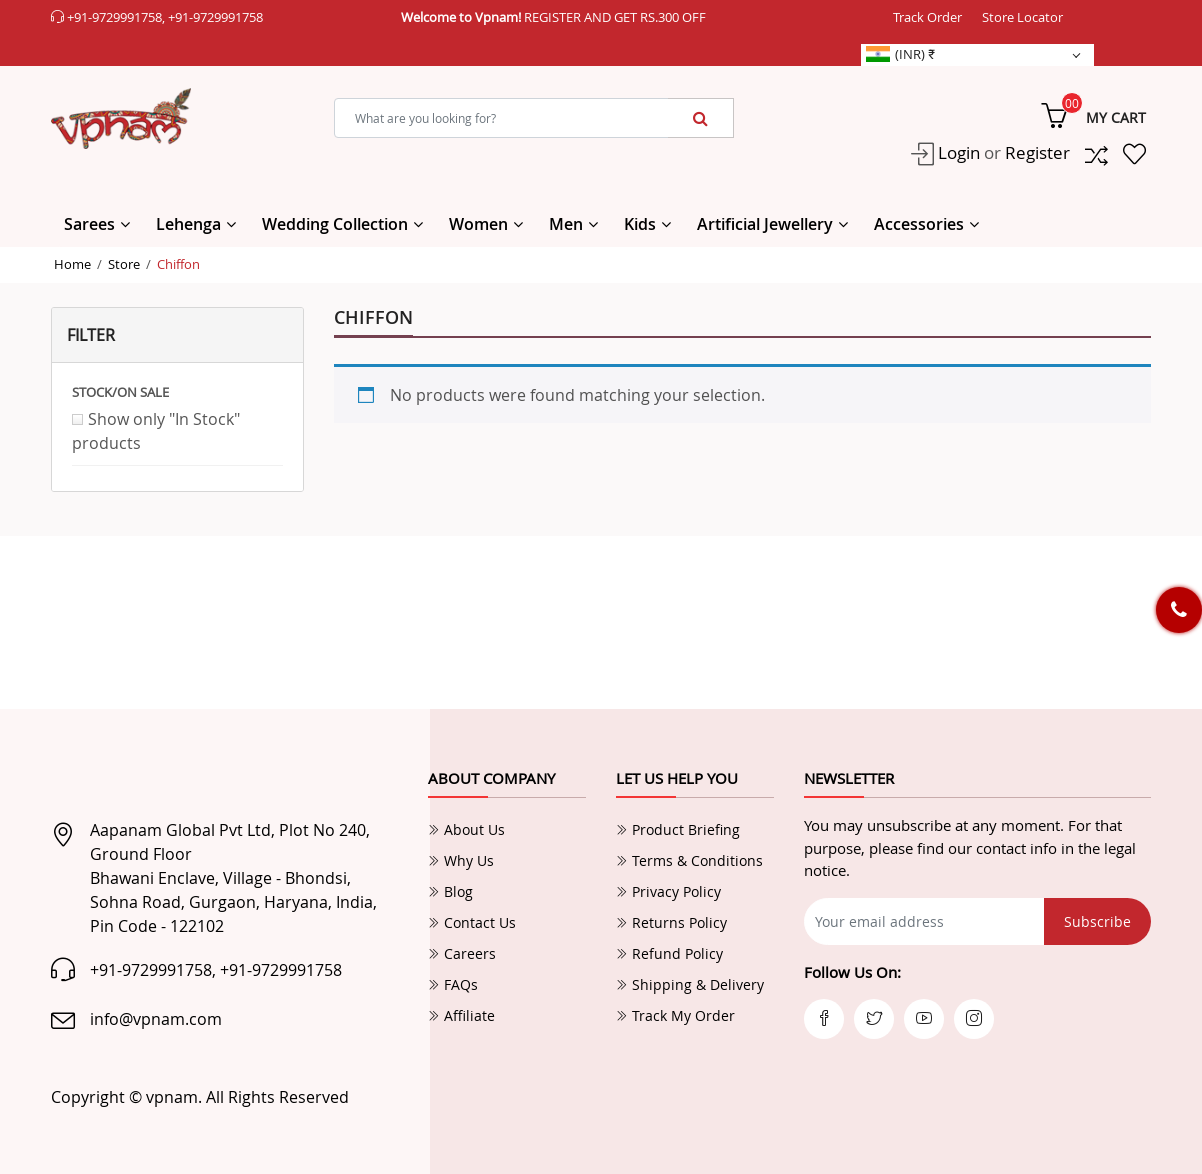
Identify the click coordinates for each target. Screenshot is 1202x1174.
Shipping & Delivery (690, 984)
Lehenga (188, 224)
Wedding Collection (335, 224)
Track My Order (675, 1015)
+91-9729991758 (114, 17)
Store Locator (1022, 17)
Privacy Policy (668, 891)
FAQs (453, 984)
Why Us (461, 860)
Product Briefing (678, 829)
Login (957, 152)
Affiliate (461, 1015)
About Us (466, 829)
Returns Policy (671, 922)
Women (478, 224)
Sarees (89, 224)
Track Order (927, 17)
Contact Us (472, 922)
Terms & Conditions (689, 860)
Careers (462, 953)
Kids (640, 224)
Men (566, 224)
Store (124, 264)
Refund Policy (669, 953)
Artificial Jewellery (765, 224)
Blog (450, 891)
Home (72, 264)
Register (1037, 152)
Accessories (919, 224)
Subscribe (1097, 921)
